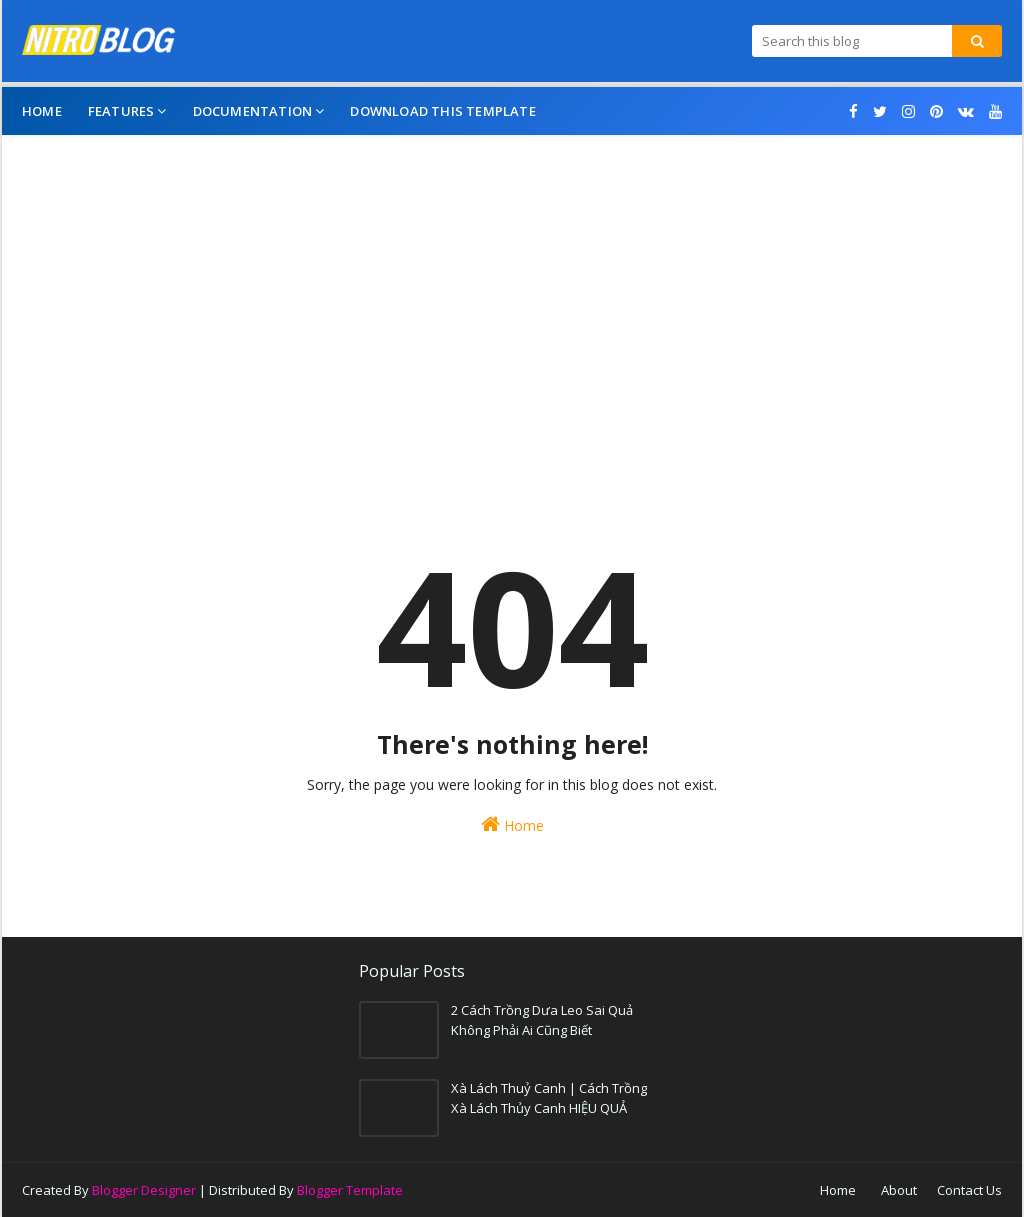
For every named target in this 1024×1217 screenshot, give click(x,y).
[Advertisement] (512, 315)
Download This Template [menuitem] (442, 111)
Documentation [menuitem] (253, 111)
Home (512, 824)
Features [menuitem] (121, 111)
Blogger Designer (144, 1190)
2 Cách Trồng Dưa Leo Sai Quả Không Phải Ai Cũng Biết (542, 1020)
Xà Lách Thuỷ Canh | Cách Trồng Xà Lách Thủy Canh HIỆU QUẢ (549, 1098)
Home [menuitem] (42, 111)
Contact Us (969, 1190)
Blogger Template (350, 1190)
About (899, 1190)
